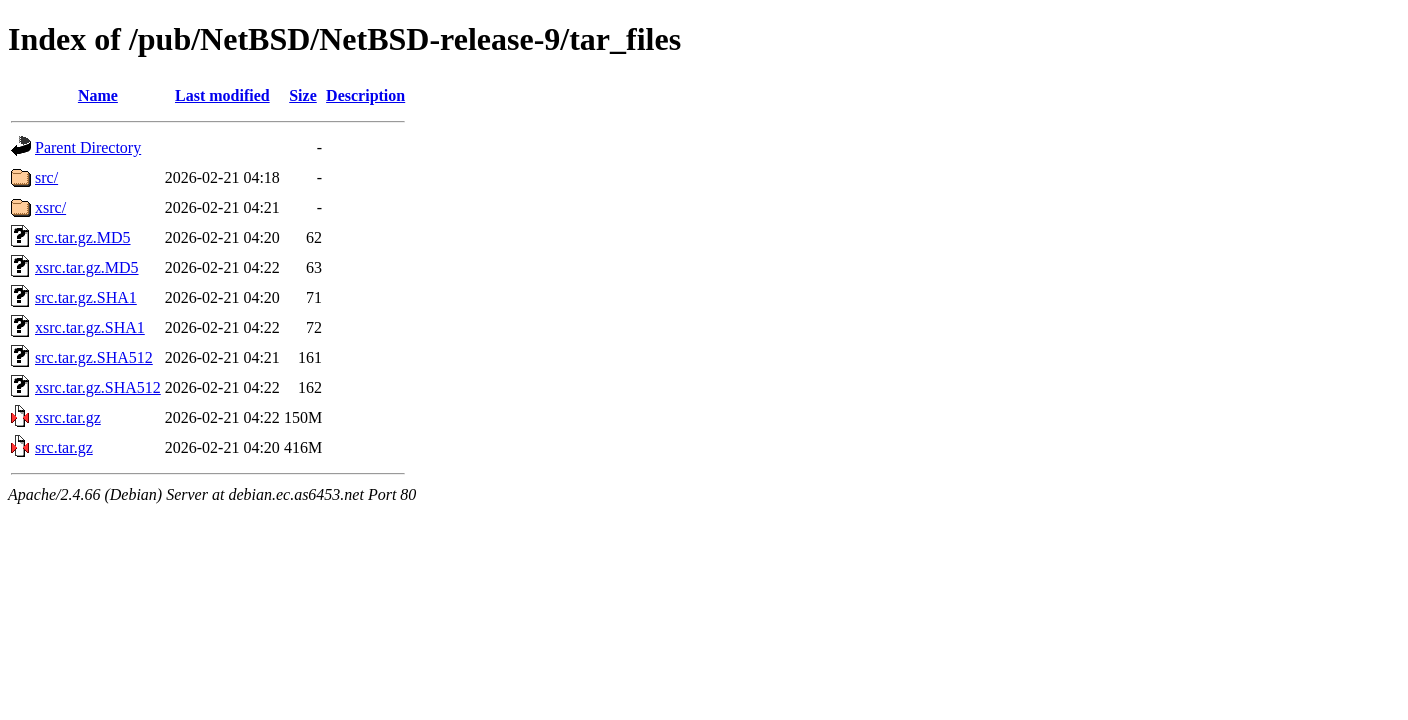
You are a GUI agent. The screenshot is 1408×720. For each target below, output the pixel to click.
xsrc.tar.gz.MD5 (87, 267)
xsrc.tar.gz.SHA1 (90, 327)
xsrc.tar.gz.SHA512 (98, 387)
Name (98, 95)
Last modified (222, 95)
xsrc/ (50, 207)
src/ (46, 177)
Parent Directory (88, 147)
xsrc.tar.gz (68, 417)
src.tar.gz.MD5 (83, 237)
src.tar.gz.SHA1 (86, 297)
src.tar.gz (64, 447)
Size (303, 95)
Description (365, 95)
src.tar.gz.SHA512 (94, 357)
